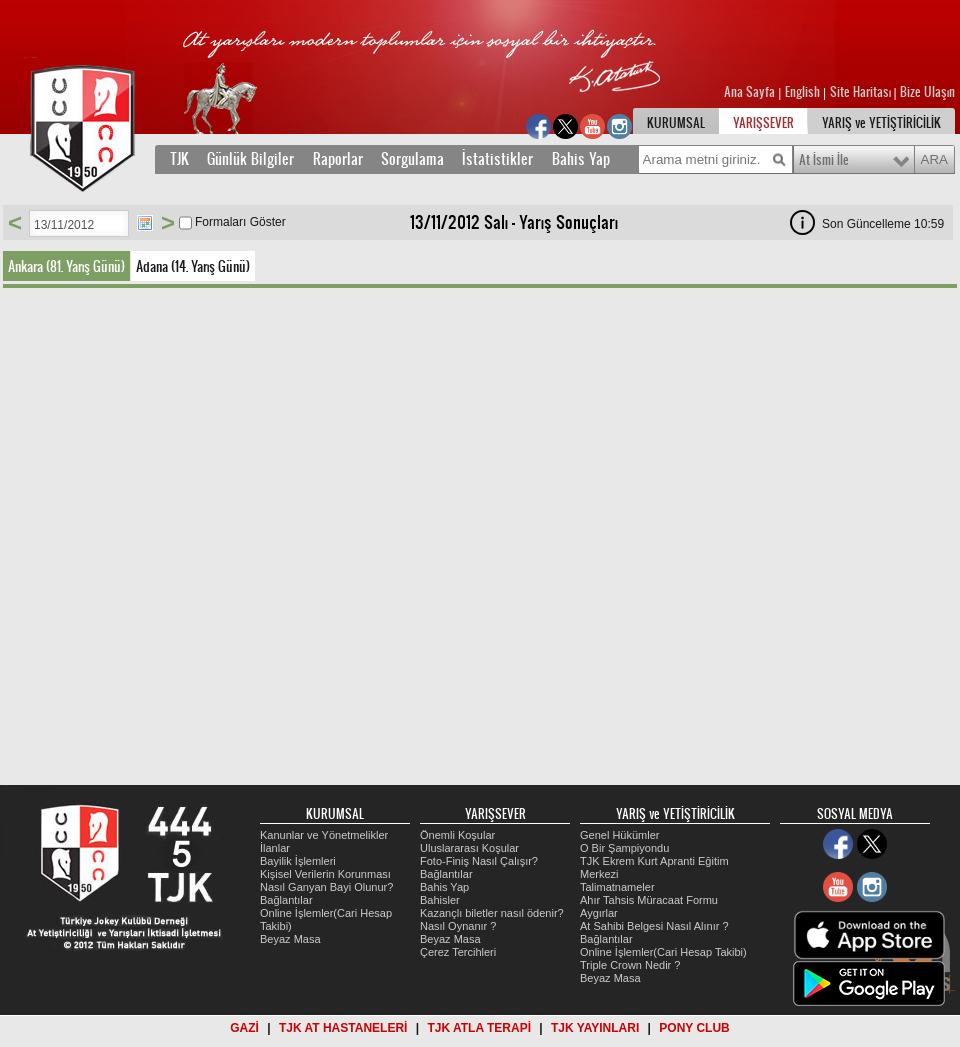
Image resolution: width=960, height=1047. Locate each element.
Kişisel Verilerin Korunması (325, 874)
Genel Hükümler (619, 835)
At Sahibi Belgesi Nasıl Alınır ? (654, 926)
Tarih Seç (145, 223)
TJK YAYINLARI (595, 1028)
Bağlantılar (286, 900)
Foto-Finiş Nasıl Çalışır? (479, 861)
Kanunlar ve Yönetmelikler (324, 835)
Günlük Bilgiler (250, 159)
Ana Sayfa (751, 92)
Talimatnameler (617, 887)
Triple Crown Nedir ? (630, 965)
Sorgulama (412, 159)
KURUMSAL (676, 123)
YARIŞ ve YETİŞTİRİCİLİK (881, 123)
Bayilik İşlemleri (298, 861)
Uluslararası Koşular (469, 848)
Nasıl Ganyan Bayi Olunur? (326, 887)
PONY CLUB (694, 1028)
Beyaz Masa (290, 939)
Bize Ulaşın (927, 92)
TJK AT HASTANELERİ (343, 1028)
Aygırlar (599, 913)
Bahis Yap (581, 159)
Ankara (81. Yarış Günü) (66, 266)
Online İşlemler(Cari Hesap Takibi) (663, 952)
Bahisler (440, 900)
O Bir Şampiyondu (624, 848)
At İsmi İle (824, 160)
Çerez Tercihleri (458, 952)
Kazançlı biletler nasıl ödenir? (492, 913)
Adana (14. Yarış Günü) (193, 266)
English (802, 92)
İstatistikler (497, 159)
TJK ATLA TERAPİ (479, 1028)
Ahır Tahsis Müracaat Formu (649, 900)
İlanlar (275, 848)
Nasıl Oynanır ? (458, 926)
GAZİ (244, 1028)
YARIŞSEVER (763, 123)
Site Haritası (862, 92)
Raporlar (338, 159)
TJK (179, 159)
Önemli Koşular (457, 835)
